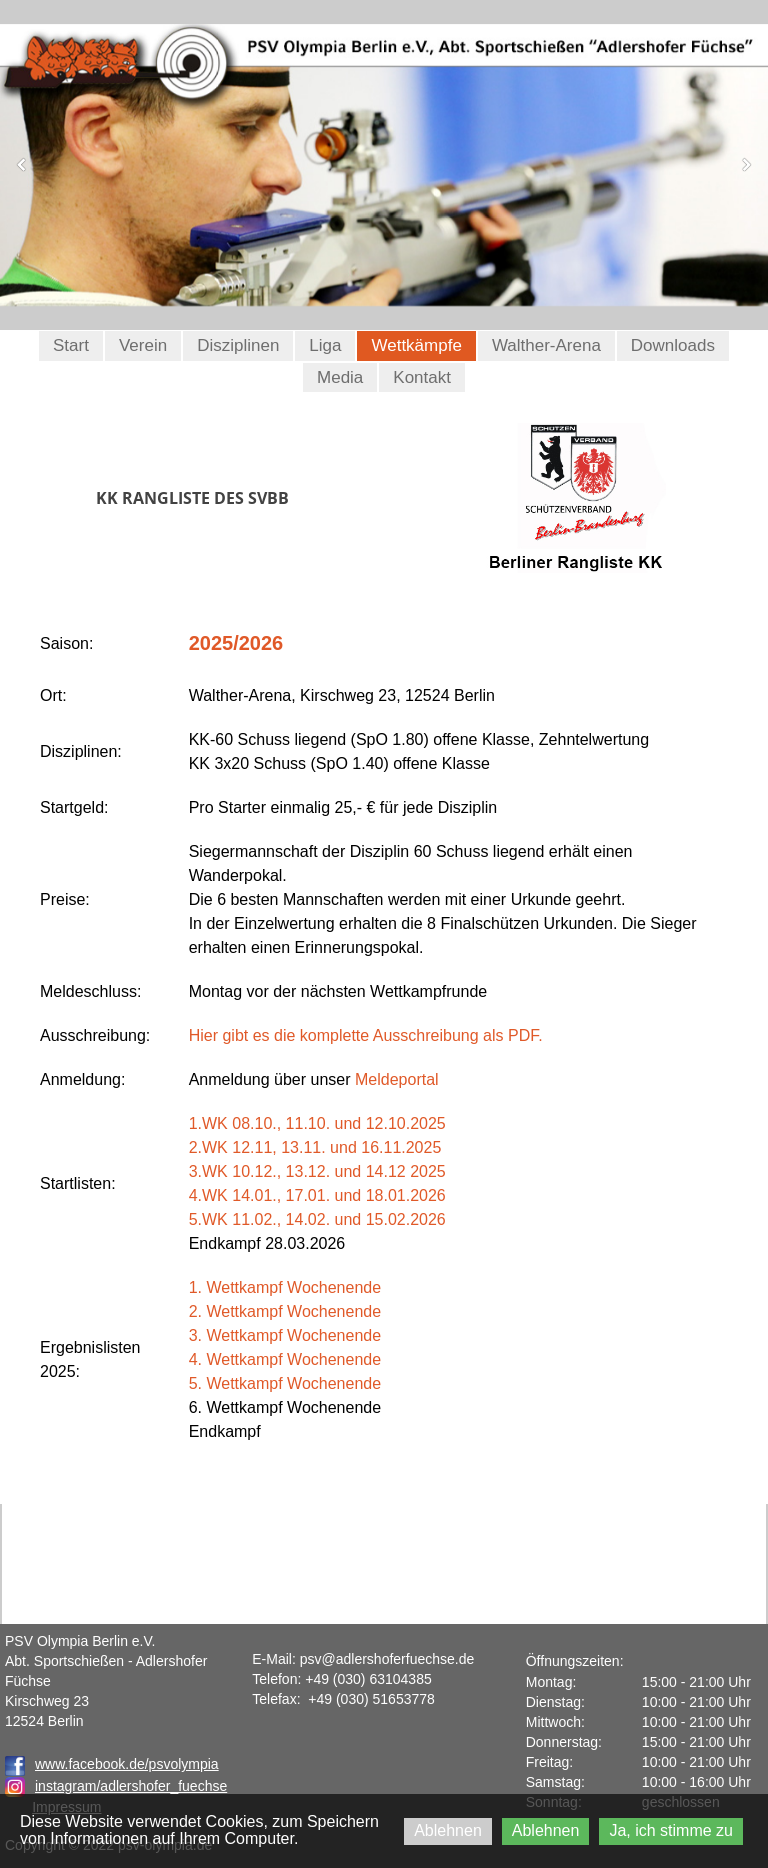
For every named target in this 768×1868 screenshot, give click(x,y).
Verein (143, 345)
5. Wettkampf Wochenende (285, 1383)
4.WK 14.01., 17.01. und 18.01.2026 (317, 1195)
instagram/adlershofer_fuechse (131, 1786)
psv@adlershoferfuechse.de (387, 1659)
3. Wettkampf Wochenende (285, 1335)
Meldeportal (397, 1079)
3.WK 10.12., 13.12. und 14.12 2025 (317, 1171)
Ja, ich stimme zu (671, 1830)
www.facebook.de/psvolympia (112, 1764)
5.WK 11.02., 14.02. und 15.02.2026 (317, 1219)
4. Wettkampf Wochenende (285, 1359)
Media (340, 377)
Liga (325, 345)
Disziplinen (238, 345)
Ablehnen (448, 1830)
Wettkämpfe (416, 345)
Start (71, 345)
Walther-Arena (546, 345)
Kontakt (422, 377)
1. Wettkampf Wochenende (285, 1287)
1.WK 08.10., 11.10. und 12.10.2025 (317, 1123)
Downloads (673, 345)
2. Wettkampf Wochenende (285, 1311)
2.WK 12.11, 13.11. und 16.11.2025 (315, 1147)
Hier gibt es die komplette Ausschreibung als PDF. (366, 1035)
